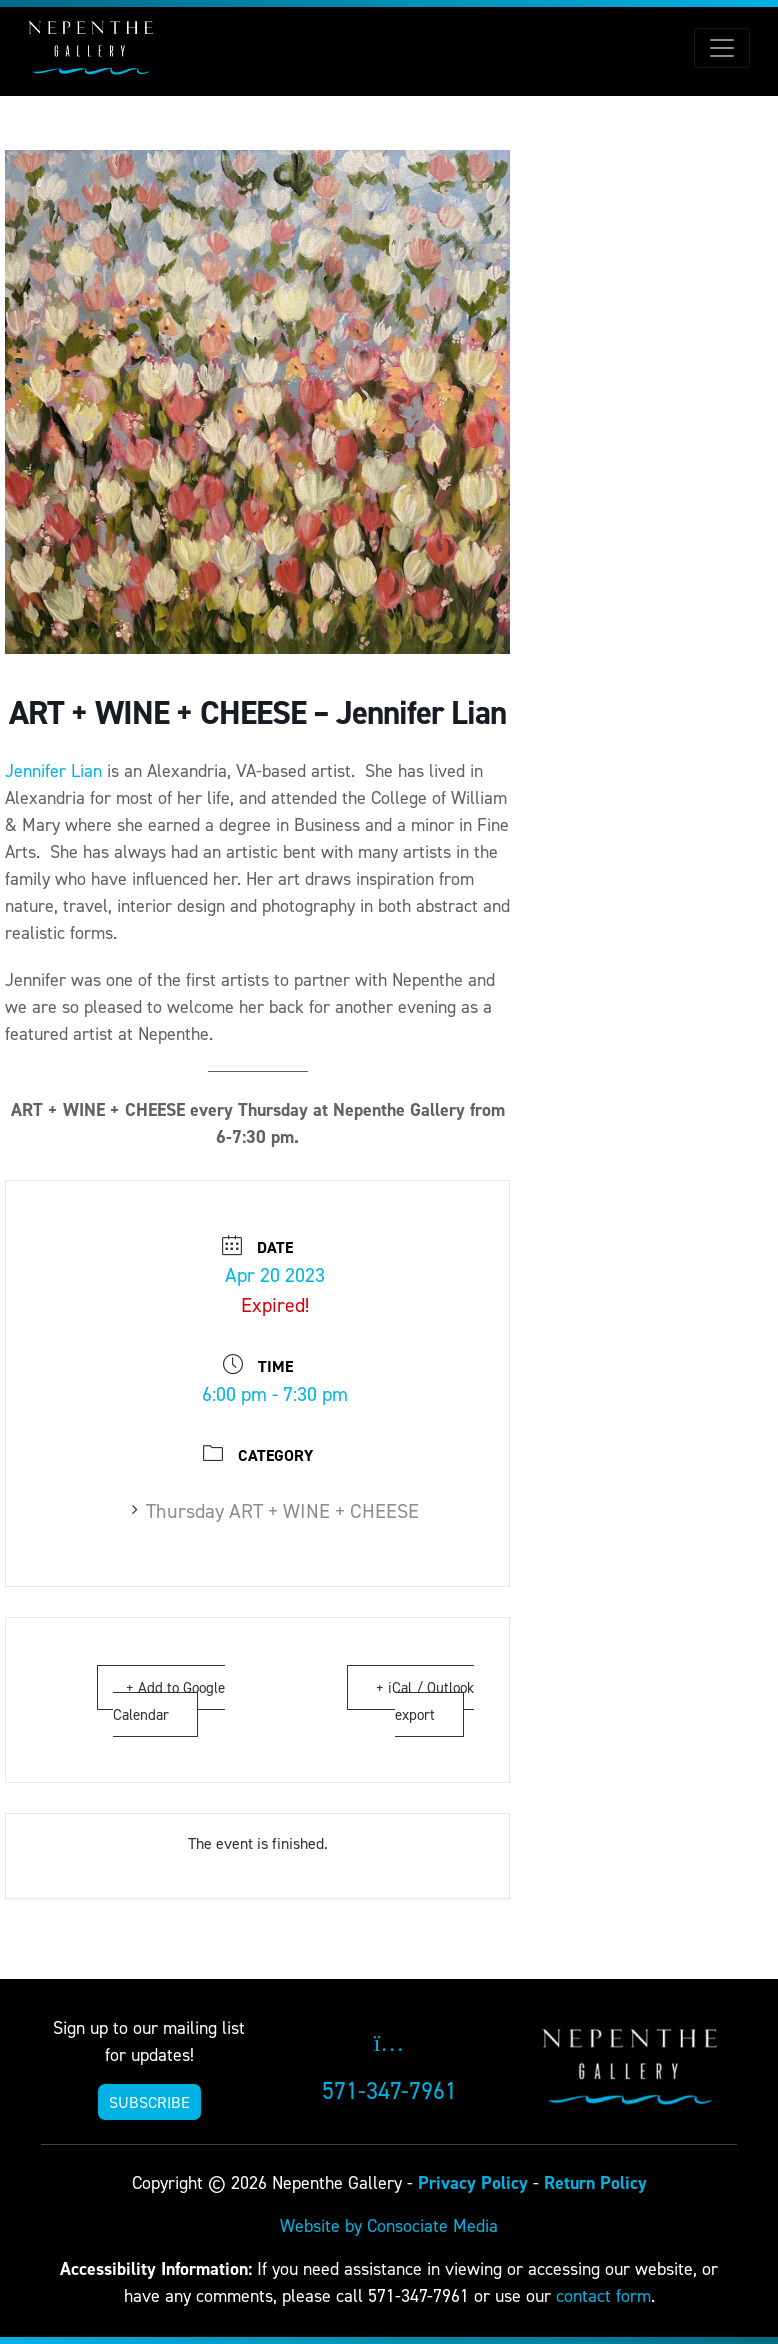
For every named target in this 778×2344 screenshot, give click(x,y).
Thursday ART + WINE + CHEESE (275, 1511)
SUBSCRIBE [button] (149, 2102)
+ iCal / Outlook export (425, 1701)
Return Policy (595, 2182)
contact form (603, 2295)
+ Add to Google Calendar (169, 1701)
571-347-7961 (389, 2090)
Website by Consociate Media (389, 2225)
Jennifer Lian (53, 770)
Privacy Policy (473, 2182)
